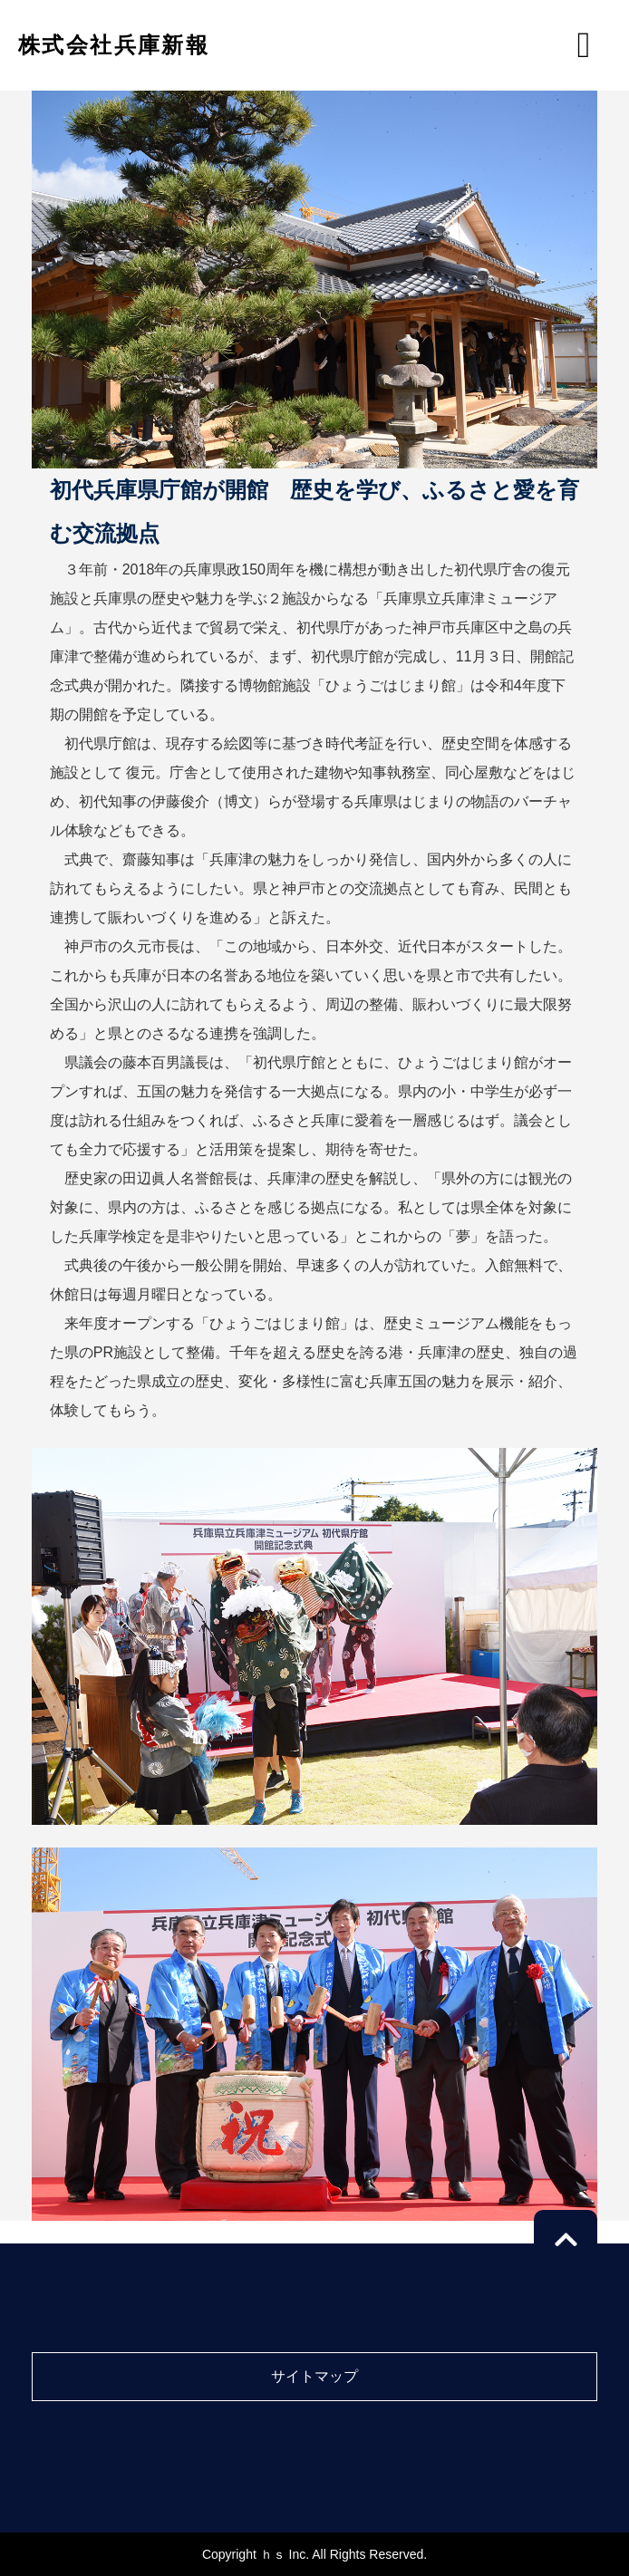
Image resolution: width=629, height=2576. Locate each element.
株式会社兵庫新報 (113, 45)
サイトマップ (314, 2376)
